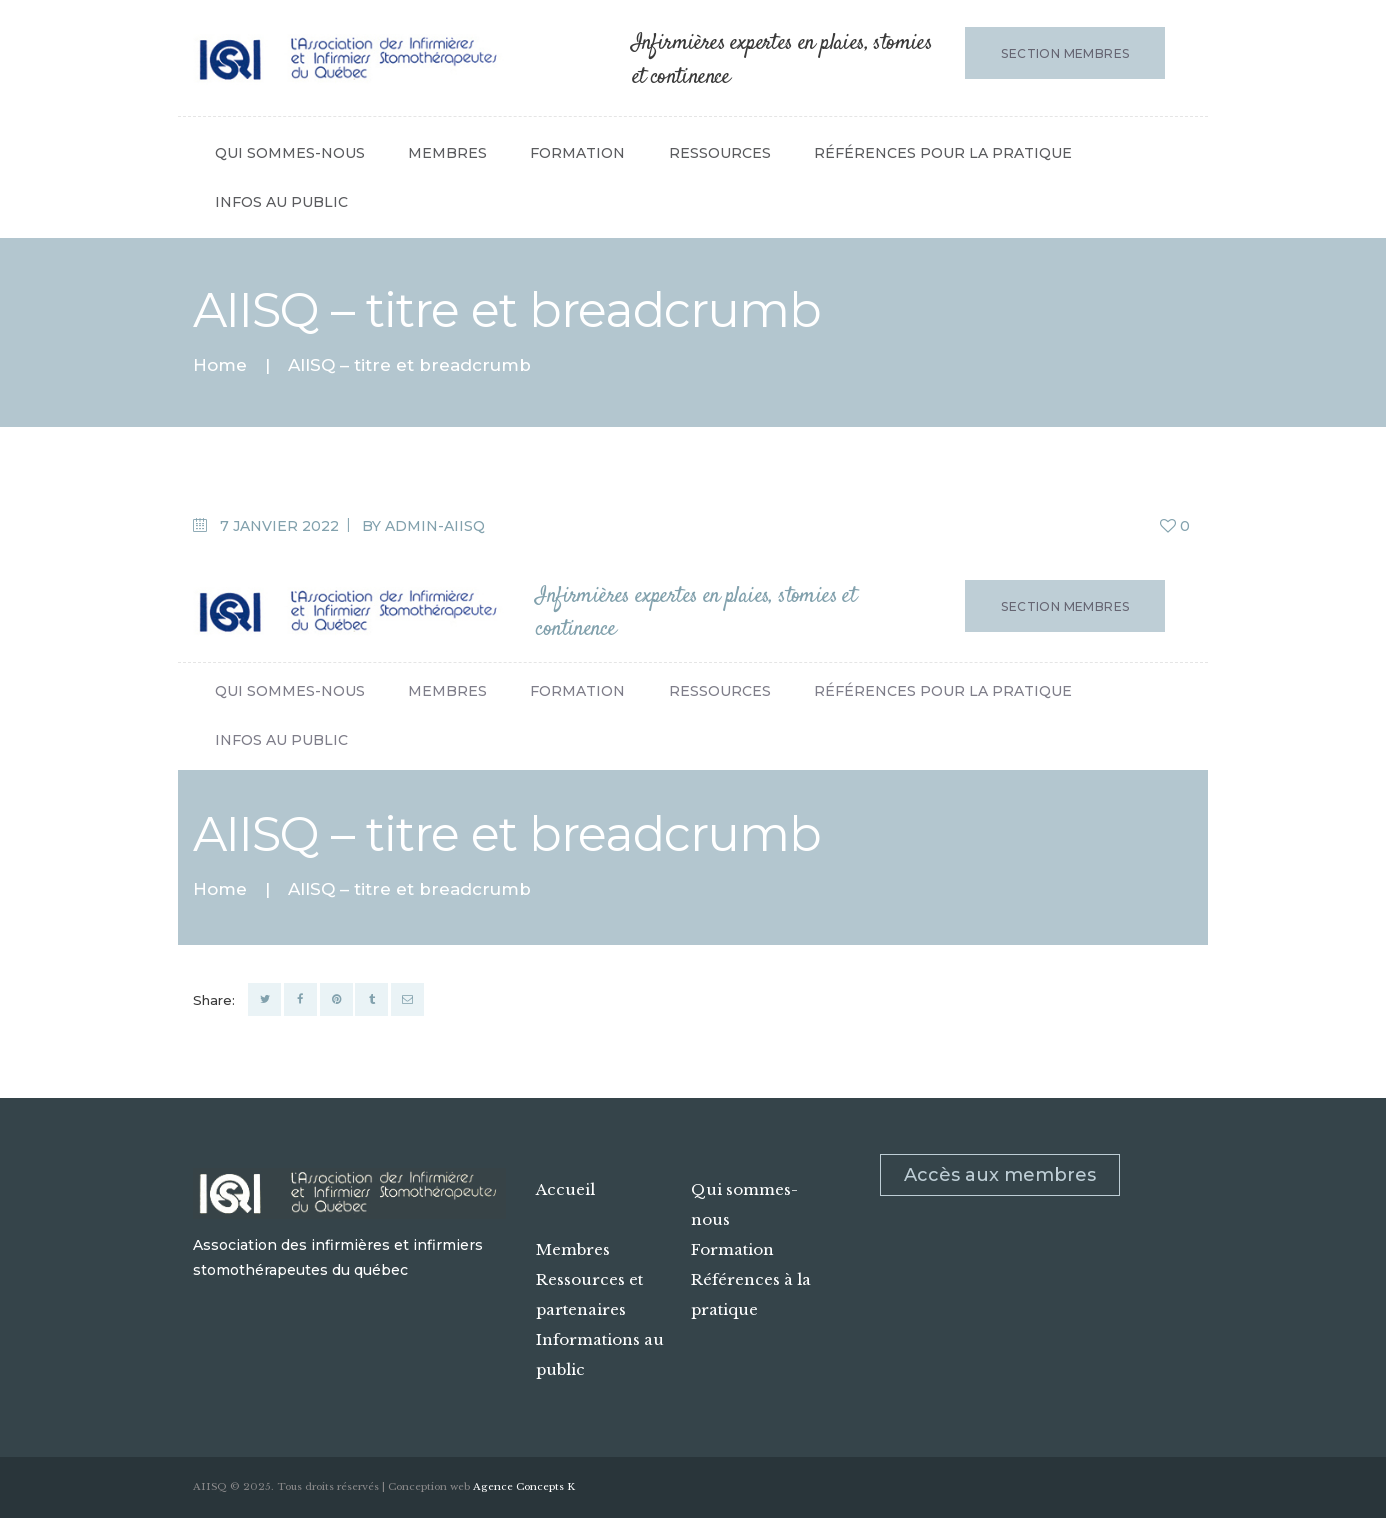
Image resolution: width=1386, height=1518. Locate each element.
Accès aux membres (1000, 1175)
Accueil (565, 1189)
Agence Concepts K (524, 1486)
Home (220, 365)
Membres (573, 1249)
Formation (732, 1249)
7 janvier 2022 (279, 526)
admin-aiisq (435, 526)
